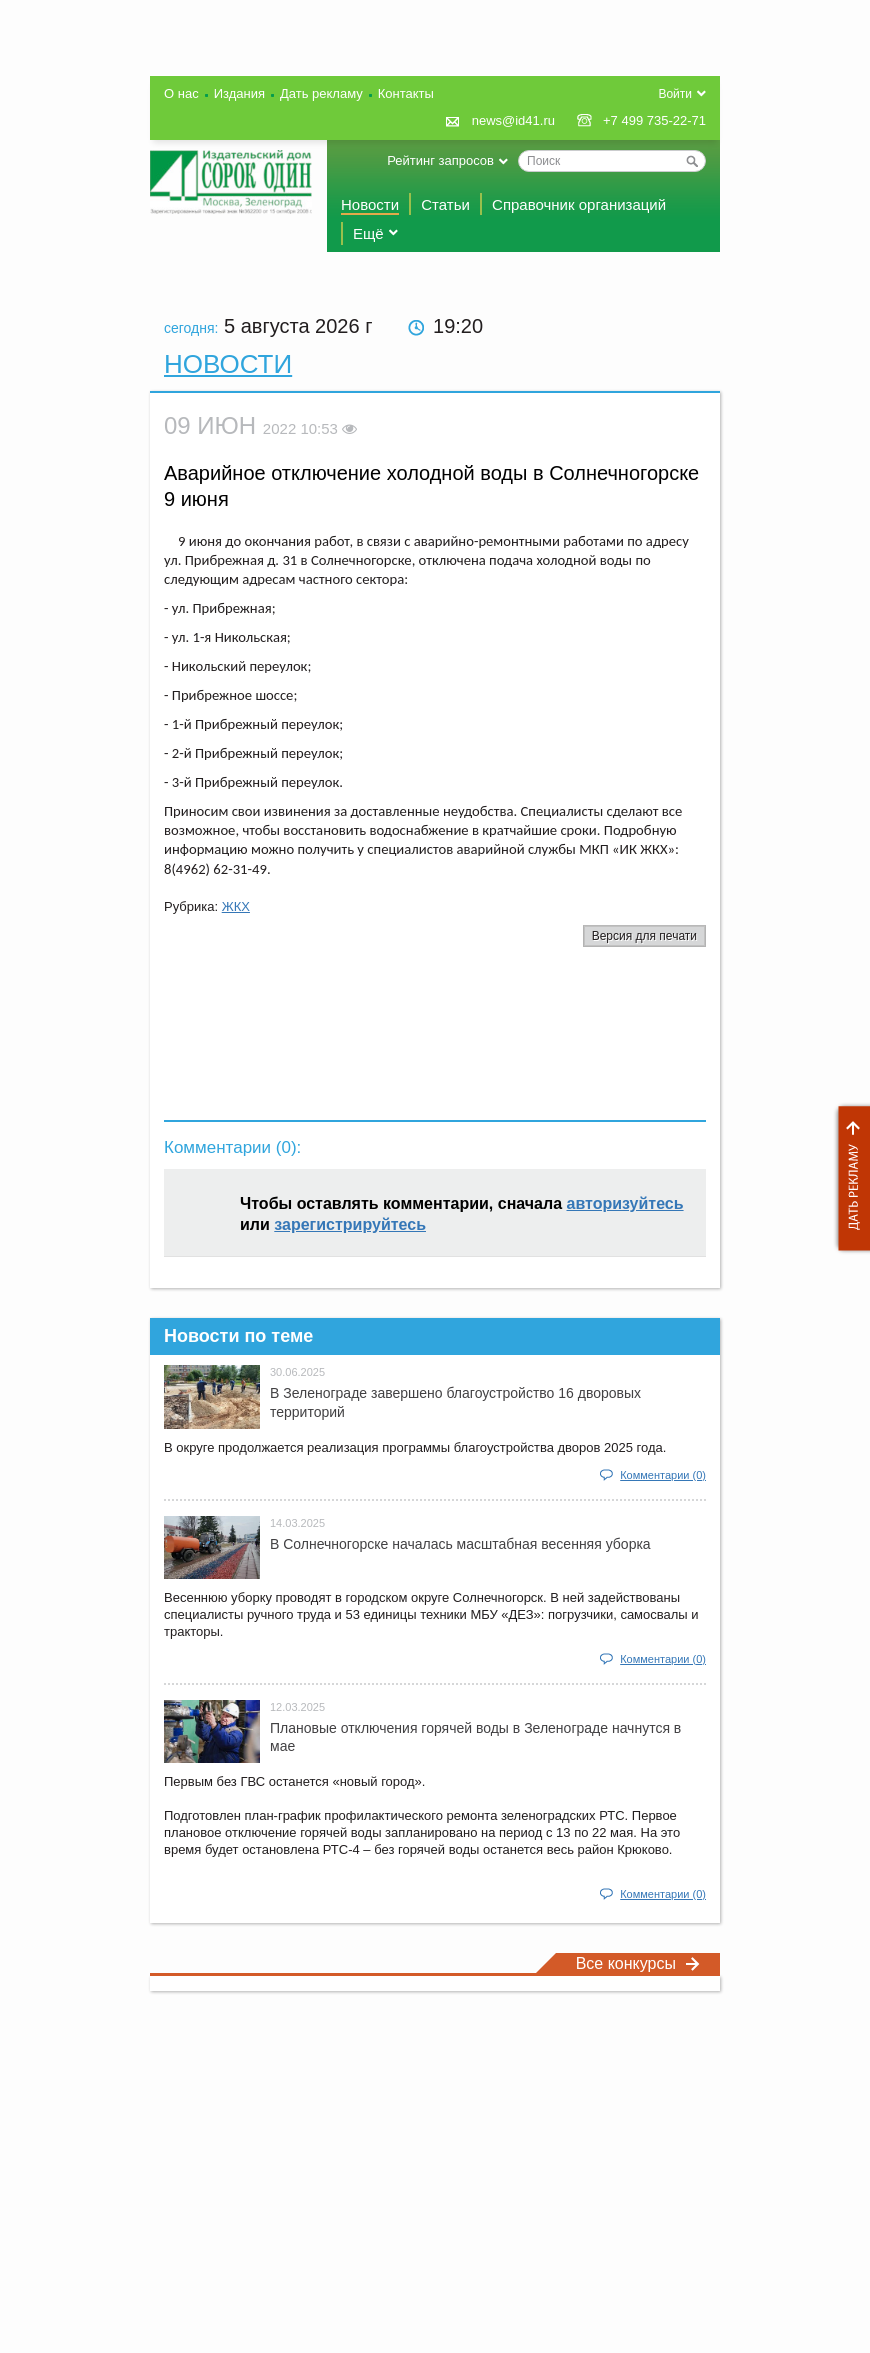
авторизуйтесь (625, 1203)
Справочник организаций (579, 204)
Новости (370, 204)
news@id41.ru (513, 120)
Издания (239, 93)
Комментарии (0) (663, 1475)
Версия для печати (644, 936)
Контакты (406, 93)
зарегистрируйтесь (350, 1224)
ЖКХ (236, 906)
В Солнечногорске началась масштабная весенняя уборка (460, 1544)
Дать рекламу (849, 1178)
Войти (675, 94)
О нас (181, 93)
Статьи (445, 204)
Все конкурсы (638, 1963)
